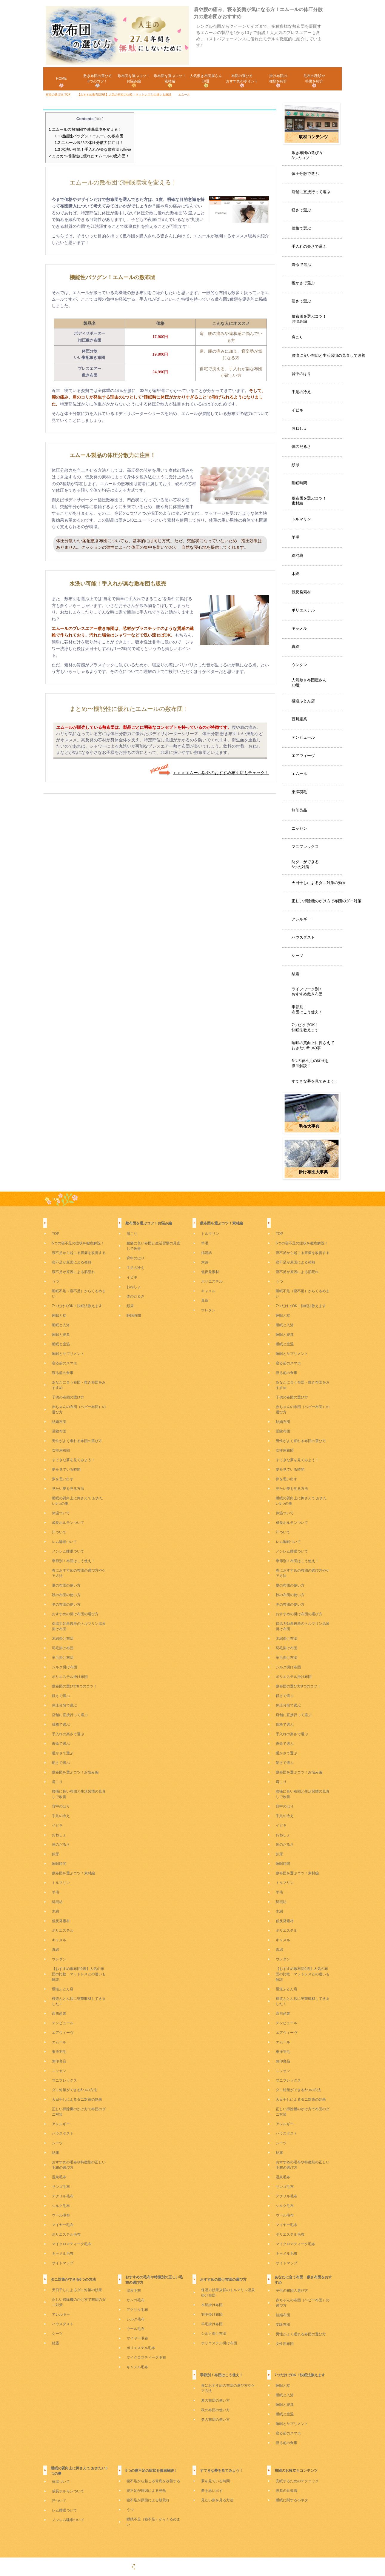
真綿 (295, 646)
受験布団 (59, 1431)
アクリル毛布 (62, 2196)
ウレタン (299, 665)
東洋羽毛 (299, 792)
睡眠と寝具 (61, 1334)
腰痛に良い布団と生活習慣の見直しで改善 (328, 355)
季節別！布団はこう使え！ (307, 1009)
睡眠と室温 (61, 1344)
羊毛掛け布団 (62, 1658)
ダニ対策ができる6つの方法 (74, 2090)
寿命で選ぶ (301, 264)
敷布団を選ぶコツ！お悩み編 (309, 319)
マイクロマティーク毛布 (71, 2244)
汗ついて (59, 1532)
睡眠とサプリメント (68, 1354)
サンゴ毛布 (61, 2187)
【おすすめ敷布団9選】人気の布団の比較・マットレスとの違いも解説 (79, 1974)
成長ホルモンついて (68, 1523)
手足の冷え (301, 392)
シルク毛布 (61, 2206)
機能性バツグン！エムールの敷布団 (89, 136)
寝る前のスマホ (64, 1363)
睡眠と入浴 (61, 1325)
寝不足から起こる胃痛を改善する (79, 1253)
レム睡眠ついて (64, 1542)
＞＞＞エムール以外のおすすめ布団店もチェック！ (221, 772)
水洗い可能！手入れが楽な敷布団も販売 (93, 149)
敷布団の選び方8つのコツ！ (74, 1686)
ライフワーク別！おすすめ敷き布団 (307, 991)
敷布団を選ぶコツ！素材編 (309, 500)
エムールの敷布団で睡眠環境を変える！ (85, 129)
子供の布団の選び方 (68, 1397)
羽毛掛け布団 (62, 1648)
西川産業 (299, 719)
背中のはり (301, 373)
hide (99, 119)
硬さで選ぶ (301, 301)
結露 (295, 974)
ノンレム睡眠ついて (68, 1551)
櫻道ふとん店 (303, 701)
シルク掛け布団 (64, 1667)
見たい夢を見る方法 (68, 1489)
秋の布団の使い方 (66, 1595)
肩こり (297, 337)
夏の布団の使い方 (66, 1585)
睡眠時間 (299, 483)
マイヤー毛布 (62, 2225)
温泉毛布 (59, 2177)
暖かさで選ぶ (303, 283)
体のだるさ (301, 446)
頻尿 (295, 464)
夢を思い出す (62, 1479)
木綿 (295, 573)
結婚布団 (59, 1422)
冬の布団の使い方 (66, 1604)
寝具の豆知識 (286, 2491)
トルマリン (301, 519)
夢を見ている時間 (66, 1469)
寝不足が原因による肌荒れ (73, 1272)
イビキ (297, 410)
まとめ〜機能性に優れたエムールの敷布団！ (89, 156)
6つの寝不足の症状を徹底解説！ (310, 1063)
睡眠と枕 (59, 1315)
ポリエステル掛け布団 (70, 1677)
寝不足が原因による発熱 (71, 1262)
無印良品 (299, 810)
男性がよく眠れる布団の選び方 (77, 1441)
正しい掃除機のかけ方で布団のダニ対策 (326, 901)
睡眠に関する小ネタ (292, 2500)
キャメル (299, 628)
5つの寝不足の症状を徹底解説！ (78, 1243)
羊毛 (295, 537)
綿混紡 (297, 555)
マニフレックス (305, 846)
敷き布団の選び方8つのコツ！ (307, 155)
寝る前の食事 (62, 1373)
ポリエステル (303, 610)
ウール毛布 (61, 2215)
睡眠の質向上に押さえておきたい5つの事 (313, 1045)
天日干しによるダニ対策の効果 (319, 882)
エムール (299, 773)
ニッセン (299, 828)
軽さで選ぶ (301, 210)
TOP (55, 1199)
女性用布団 (61, 1450)
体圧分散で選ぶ (305, 173)
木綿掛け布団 (62, 1638)
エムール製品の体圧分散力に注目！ (89, 142)
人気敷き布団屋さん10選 (309, 682)
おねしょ (299, 428)
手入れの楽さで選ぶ (309, 246)
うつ (55, 1281)
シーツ (297, 955)
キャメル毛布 (62, 2253)
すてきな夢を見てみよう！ (315, 1081)
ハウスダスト (303, 937)
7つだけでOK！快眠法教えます (305, 1027)
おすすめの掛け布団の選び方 (75, 1614)
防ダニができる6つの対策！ (305, 864)
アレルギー (301, 919)
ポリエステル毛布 (66, 2234)
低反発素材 (301, 592)
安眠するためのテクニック (297, 2481)
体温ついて (61, 1513)
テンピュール (303, 737)
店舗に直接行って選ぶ (311, 192)
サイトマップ (62, 2263)
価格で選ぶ (301, 228)
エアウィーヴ (303, 755)
